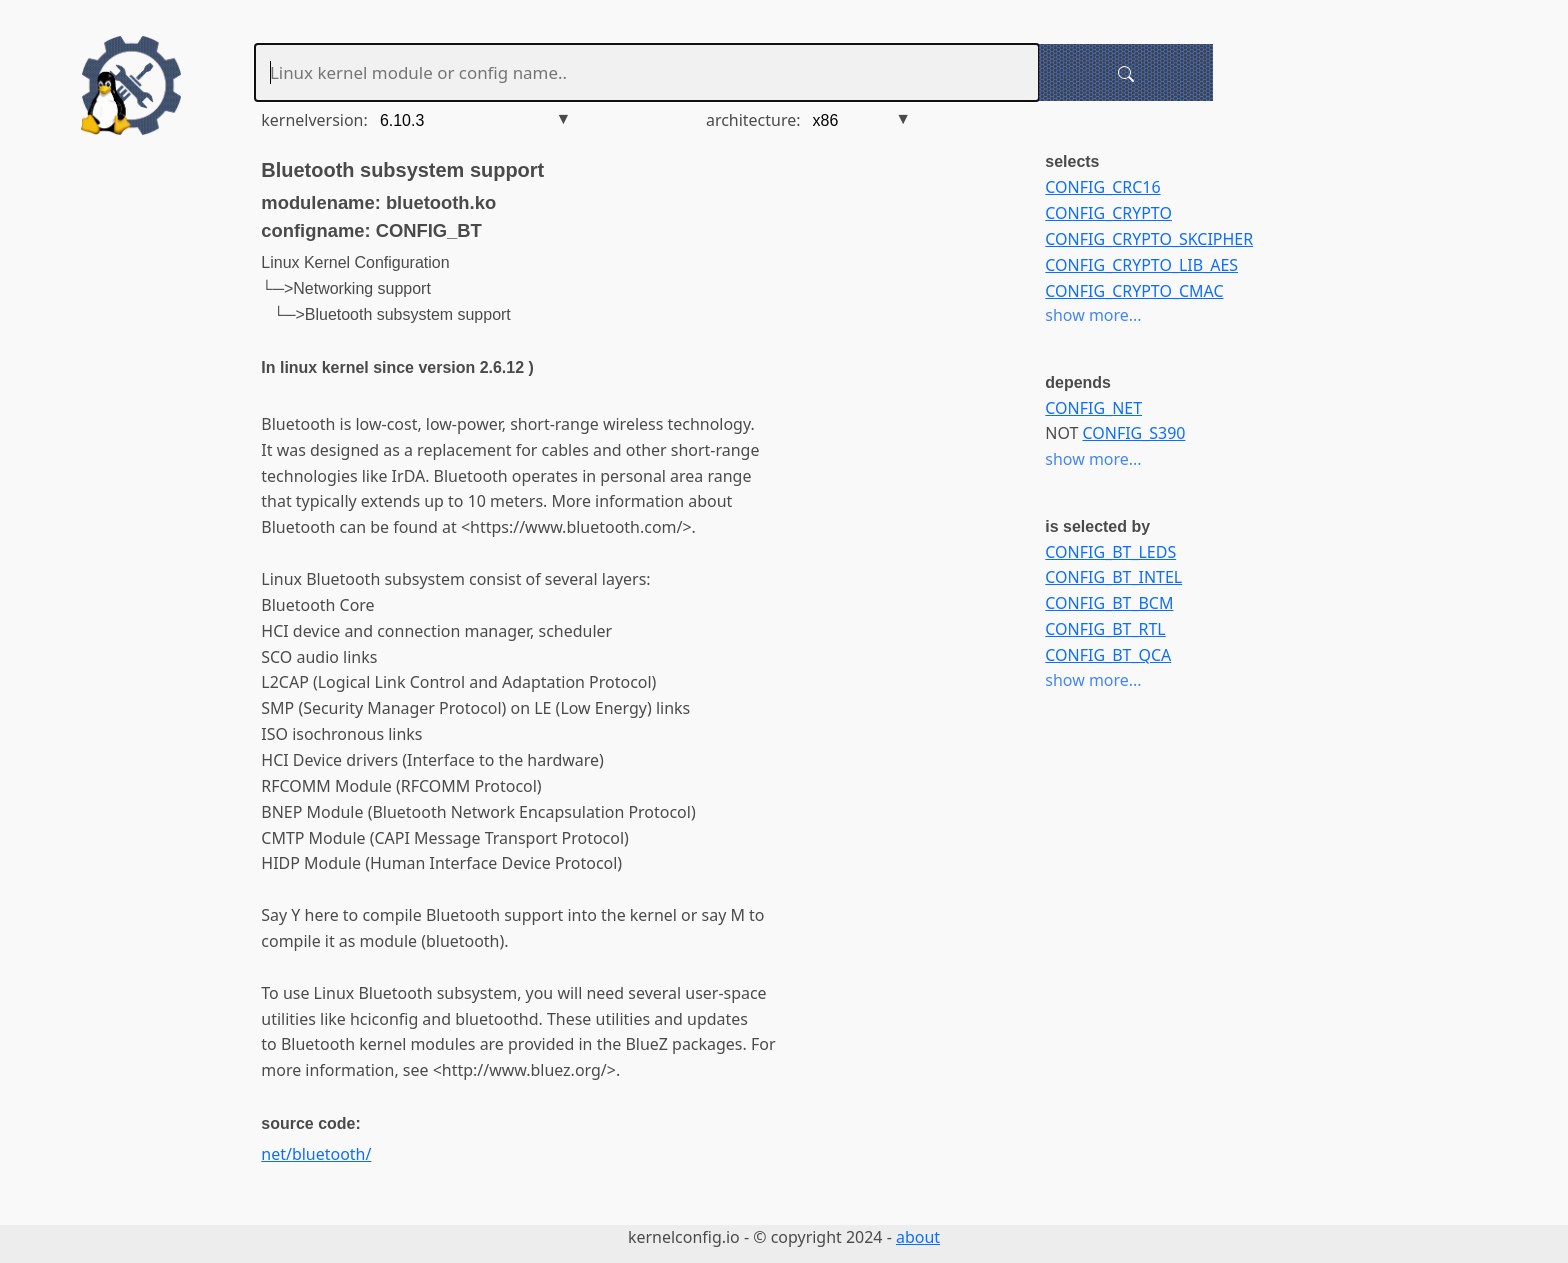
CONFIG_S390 (1134, 433)
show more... (1093, 315)
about (918, 1237)
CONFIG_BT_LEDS (1110, 552)
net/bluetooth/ (316, 1154)
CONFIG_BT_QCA (1108, 655)
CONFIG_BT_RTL (1105, 629)
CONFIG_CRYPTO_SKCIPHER (1149, 239)
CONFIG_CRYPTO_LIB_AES (1141, 265)
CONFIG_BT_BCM (1109, 603)
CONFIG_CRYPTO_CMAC (1134, 291)
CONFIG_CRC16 (1102, 187)
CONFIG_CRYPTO (1108, 213)
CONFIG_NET (1093, 408)
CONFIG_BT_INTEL (1113, 577)
